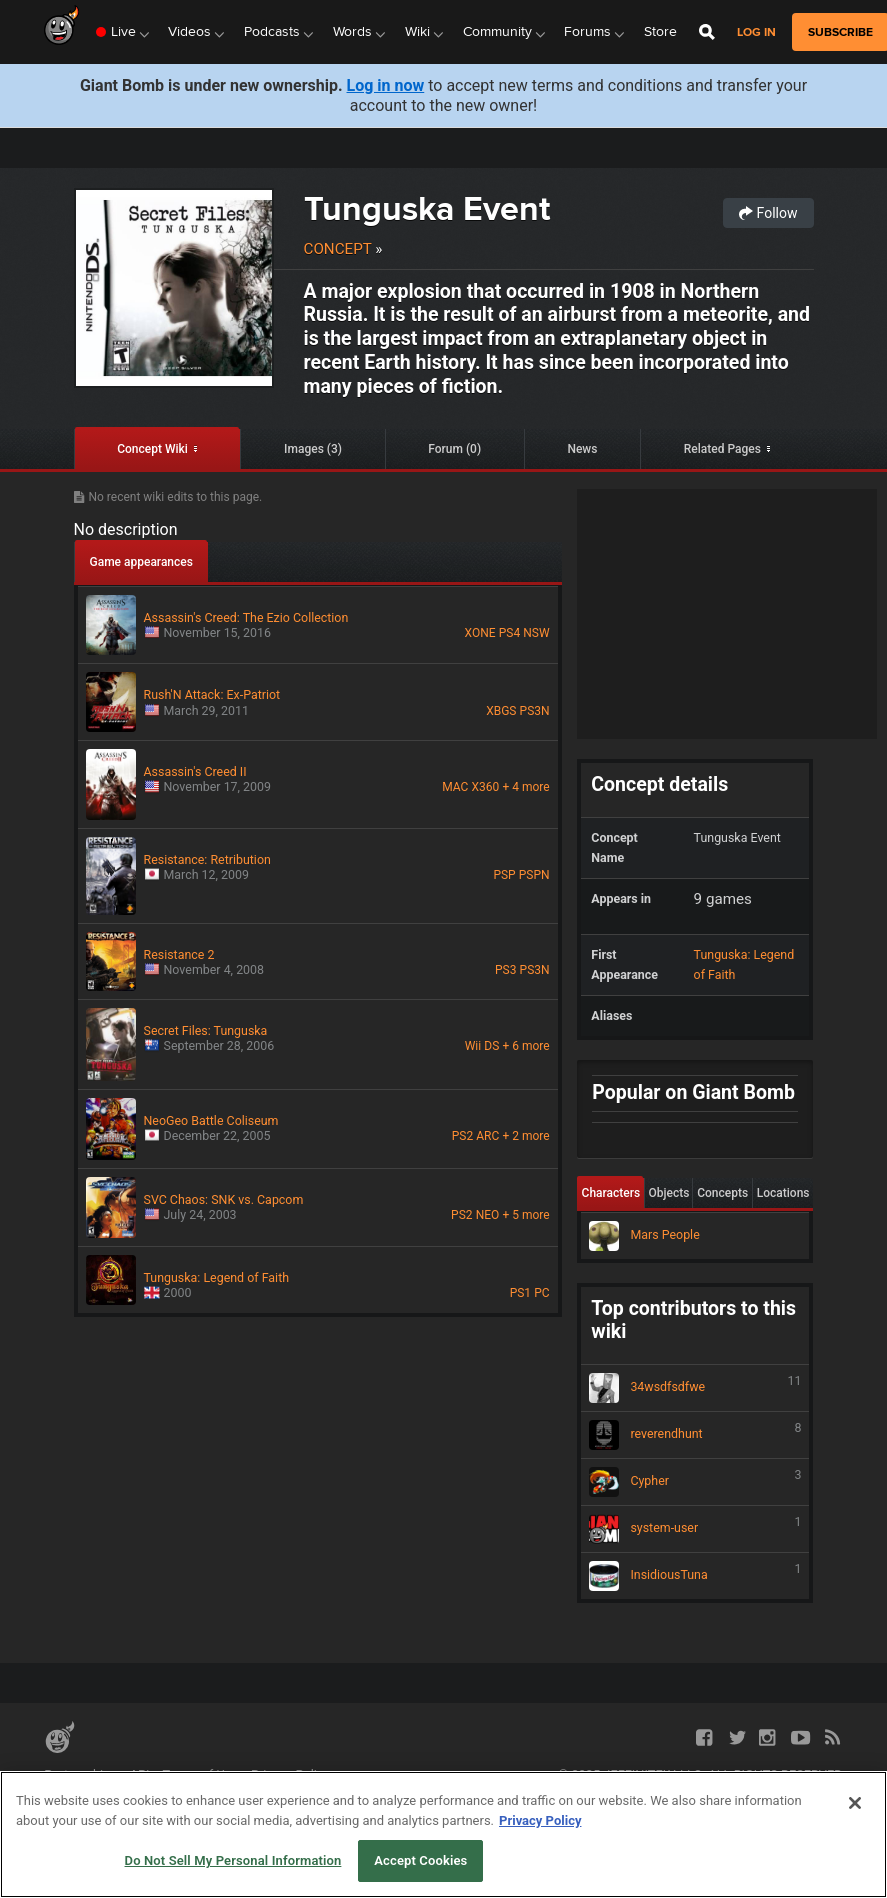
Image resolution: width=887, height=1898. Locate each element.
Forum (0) (454, 449)
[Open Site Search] (707, 32)
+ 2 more (525, 1136)
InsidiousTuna (695, 1576)
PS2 (462, 1136)
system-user (695, 1529)
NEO (488, 1215)
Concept (338, 249)
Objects (668, 1193)
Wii (473, 1046)
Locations (783, 1193)
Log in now (386, 85)
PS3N (535, 711)
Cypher (695, 1482)
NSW (536, 633)
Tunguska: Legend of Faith (744, 964)
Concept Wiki (152, 449)
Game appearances (141, 562)
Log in (756, 32)
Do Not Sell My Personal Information (233, 1860)
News (582, 449)
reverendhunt (695, 1435)
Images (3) (313, 449)
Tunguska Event (427, 208)
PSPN (534, 875)
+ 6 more (525, 1046)
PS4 (509, 633)
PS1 (520, 1293)
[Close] (855, 1803)
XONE (480, 633)
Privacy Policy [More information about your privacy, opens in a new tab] (540, 1820)
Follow (768, 213)
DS (491, 1046)
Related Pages (722, 449)
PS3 (505, 970)
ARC (487, 1136)
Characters (611, 1193)
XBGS (501, 711)
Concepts (722, 1193)
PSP (504, 875)
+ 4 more (525, 787)
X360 (486, 787)
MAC (455, 787)
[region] (443, 1834)
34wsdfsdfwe (695, 1388)
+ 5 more (525, 1215)
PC (541, 1293)
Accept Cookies (420, 1860)
